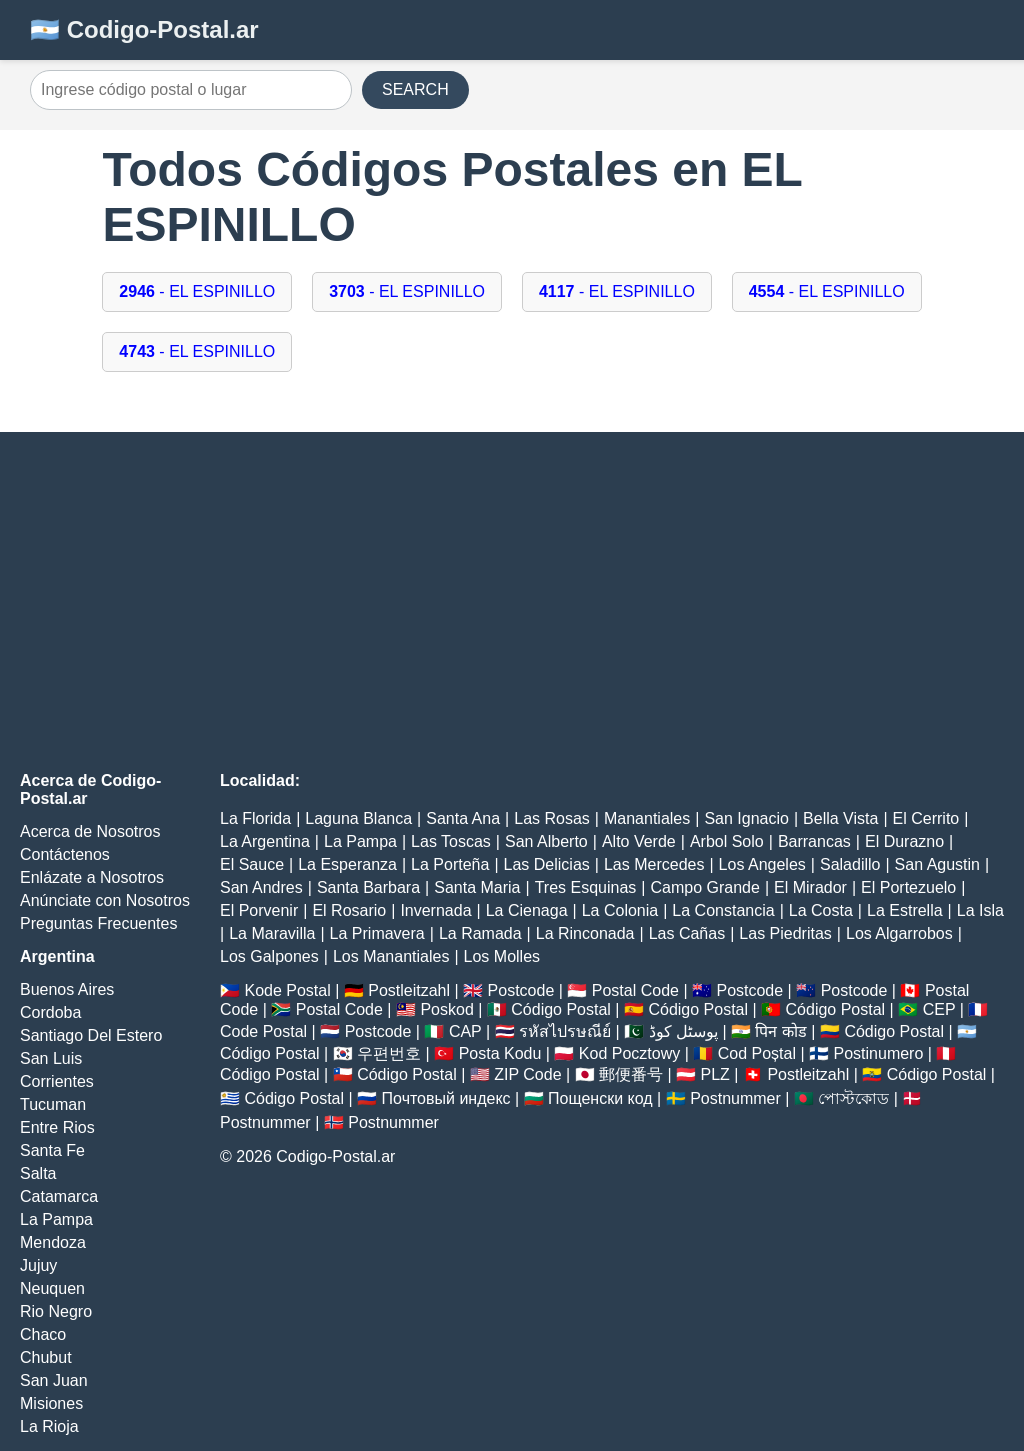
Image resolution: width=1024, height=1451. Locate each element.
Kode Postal (287, 990)
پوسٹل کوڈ (683, 1031)
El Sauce (252, 864)
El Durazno (904, 841)
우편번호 (389, 1053)
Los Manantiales (391, 956)
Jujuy (38, 1265)
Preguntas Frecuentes (98, 923)
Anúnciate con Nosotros (105, 900)
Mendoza (53, 1242)
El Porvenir (259, 910)
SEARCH (415, 89)
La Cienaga (527, 910)
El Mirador (810, 887)
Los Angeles (762, 864)
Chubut (46, 1357)
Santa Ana (463, 818)
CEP (939, 1009)
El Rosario (349, 910)
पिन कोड (780, 1031)
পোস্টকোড (853, 1098)
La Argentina (265, 841)
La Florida (255, 818)
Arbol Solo (727, 841)
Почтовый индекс (446, 1098)
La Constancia (723, 910)
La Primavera (377, 933)
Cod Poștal (757, 1053)
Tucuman (53, 1104)
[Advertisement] (512, 602)
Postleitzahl (409, 990)
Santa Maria (477, 887)
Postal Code (635, 990)
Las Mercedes (654, 864)
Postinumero (879, 1053)
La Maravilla (272, 933)
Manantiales (647, 818)
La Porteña (450, 864)
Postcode (521, 990)
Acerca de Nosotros (90, 831)
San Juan (54, 1380)
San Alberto (546, 841)
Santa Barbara (368, 887)
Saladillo (850, 864)
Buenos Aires (67, 989)
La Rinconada (585, 933)
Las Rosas (552, 818)
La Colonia (620, 910)
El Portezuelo (908, 887)
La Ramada (480, 933)
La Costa (821, 910)
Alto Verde (639, 841)
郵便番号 (631, 1074)
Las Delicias (547, 864)
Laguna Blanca (358, 818)
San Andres (261, 887)
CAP (465, 1031)
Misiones (51, 1403)
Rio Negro (56, 1311)
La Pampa (56, 1219)
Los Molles (502, 956)
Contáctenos (65, 854)
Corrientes (57, 1081)
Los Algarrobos (899, 933)
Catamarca (59, 1196)
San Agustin (937, 864)
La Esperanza (347, 864)
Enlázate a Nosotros (92, 877)
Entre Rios (57, 1127)
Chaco (43, 1334)
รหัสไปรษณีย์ (565, 1031)
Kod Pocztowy (629, 1053)
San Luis (51, 1058)
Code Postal (263, 1031)
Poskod (446, 1009)
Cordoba (50, 1012)
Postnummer (735, 1098)
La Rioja (49, 1426)
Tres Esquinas (586, 887)
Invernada (435, 910)
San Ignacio (746, 818)
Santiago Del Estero (91, 1035)
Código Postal (561, 1009)
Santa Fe (52, 1150)
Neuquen (52, 1288)
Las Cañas (687, 933)
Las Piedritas (785, 933)
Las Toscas (451, 841)
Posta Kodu (500, 1053)
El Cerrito (926, 818)
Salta (38, 1173)
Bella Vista (840, 818)
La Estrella (905, 910)
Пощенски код (600, 1098)
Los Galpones (269, 956)
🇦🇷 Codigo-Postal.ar (144, 29)
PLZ (715, 1074)
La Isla (980, 910)
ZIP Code (527, 1074)
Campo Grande (704, 887)
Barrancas (814, 841)
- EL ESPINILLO (197, 291)
